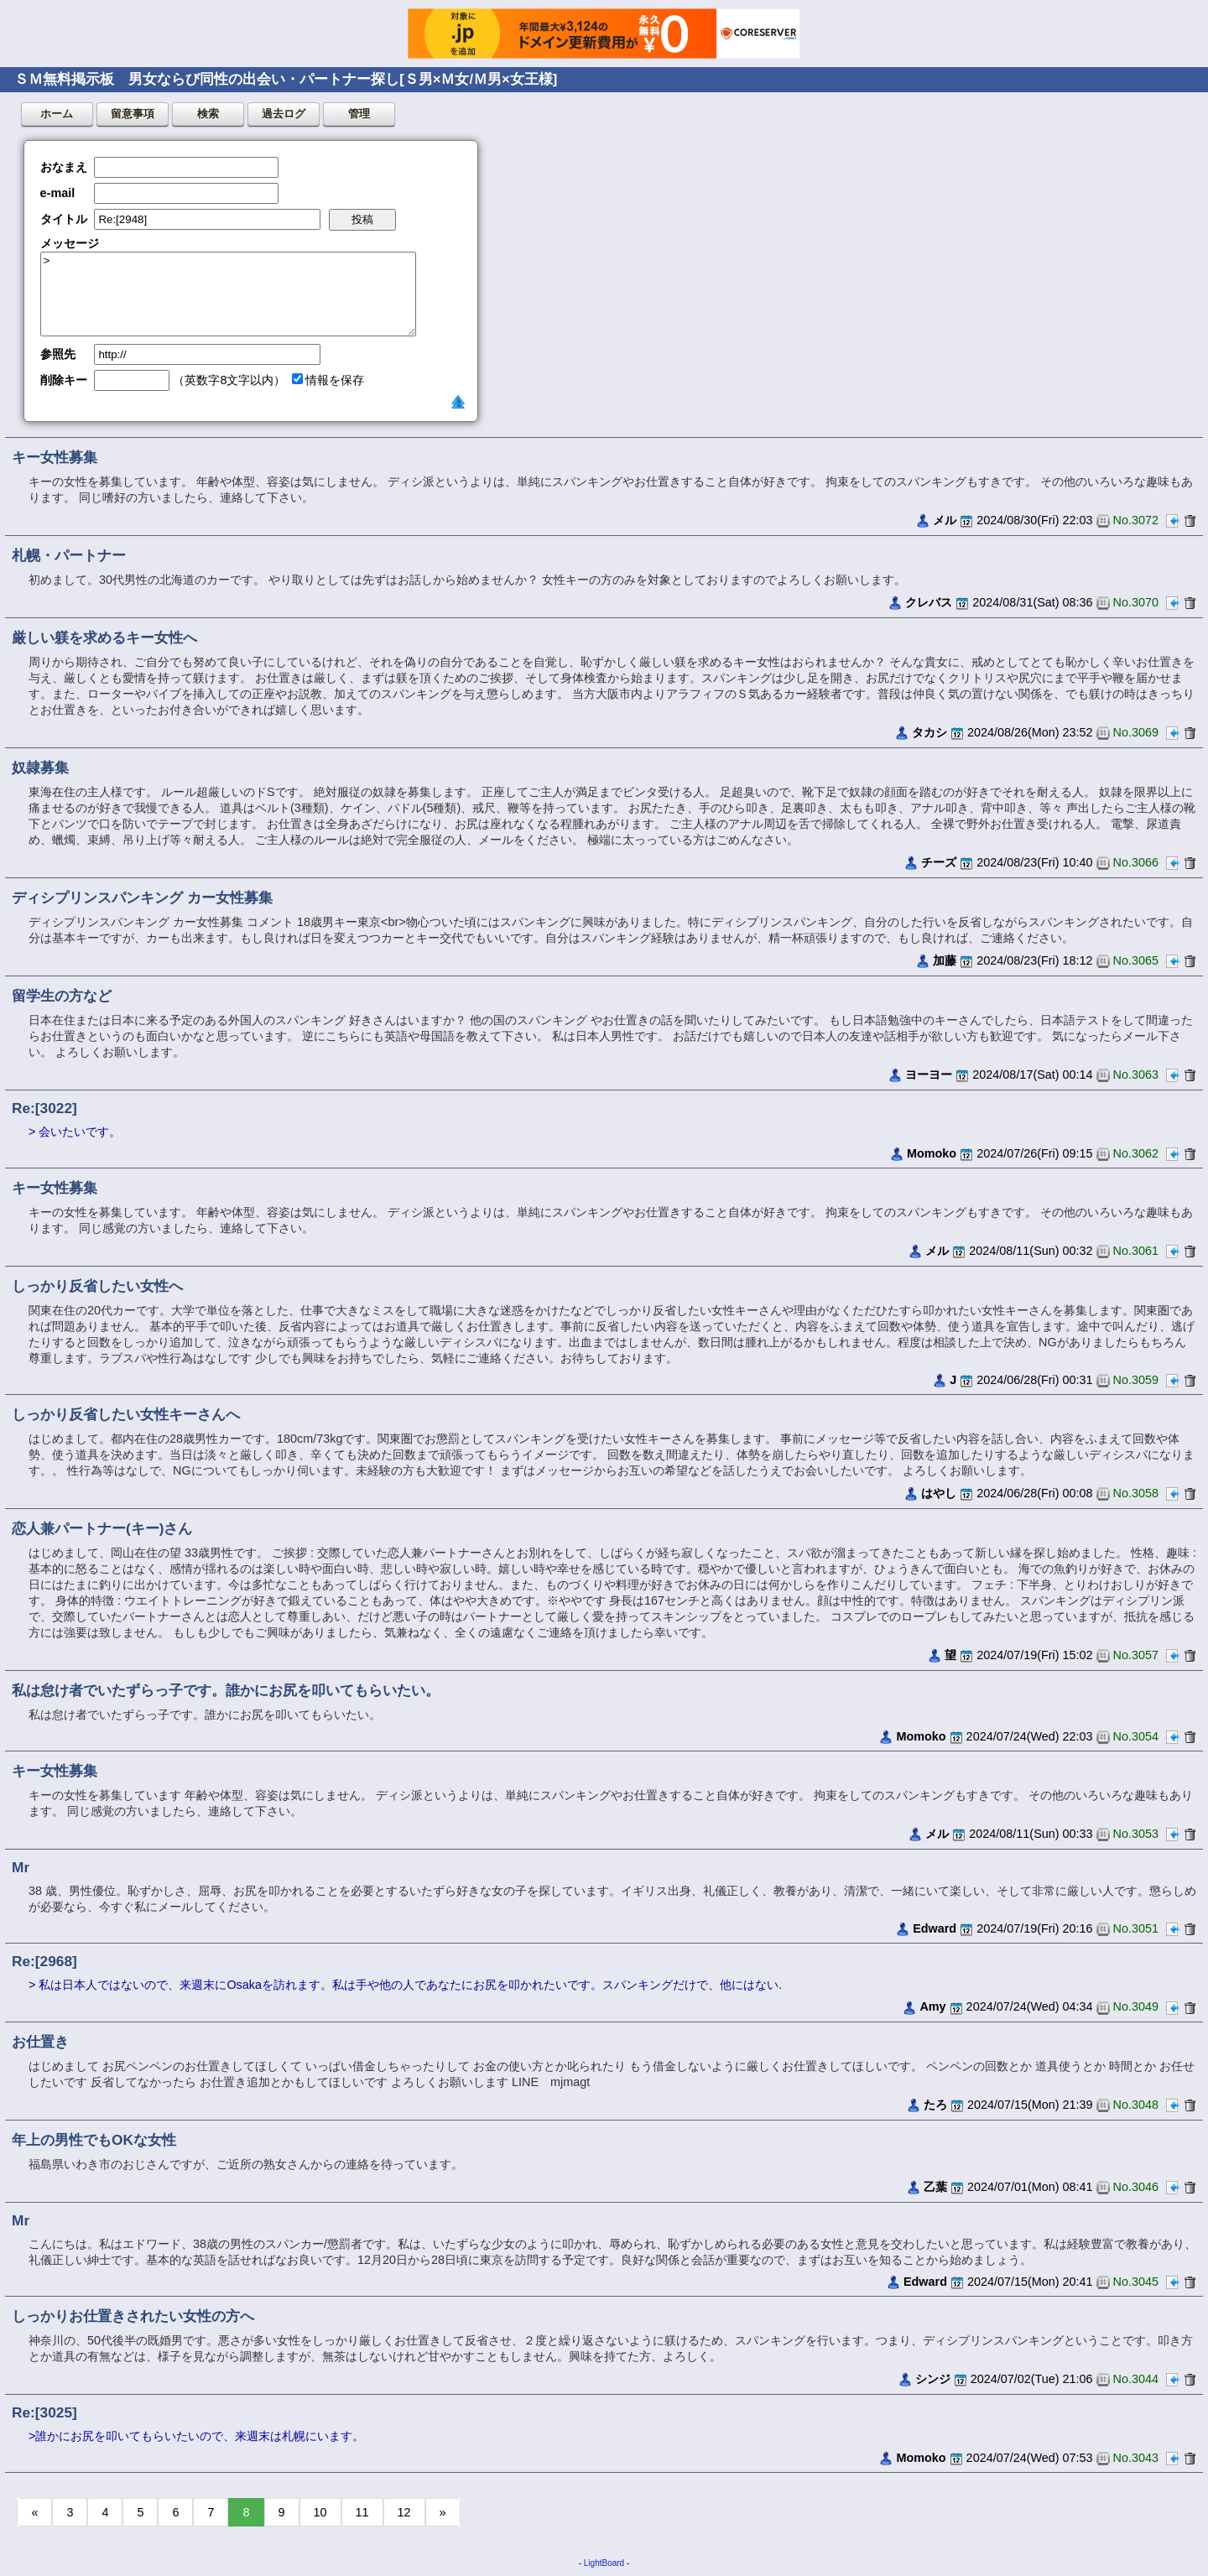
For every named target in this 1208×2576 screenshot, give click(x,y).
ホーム (56, 113)
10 (320, 2512)
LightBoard (604, 2563)
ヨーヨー (928, 1074)
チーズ (938, 862)
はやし (938, 1493)
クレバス (928, 602)
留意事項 (132, 113)
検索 (208, 113)
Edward (934, 1928)
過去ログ (283, 113)
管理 (359, 113)
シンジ (932, 2379)
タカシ (929, 732)
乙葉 (935, 2187)
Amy (932, 2006)
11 (362, 2512)
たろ (935, 2104)
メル (944, 520)
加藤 (944, 960)
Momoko (931, 1153)
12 (404, 2512)
